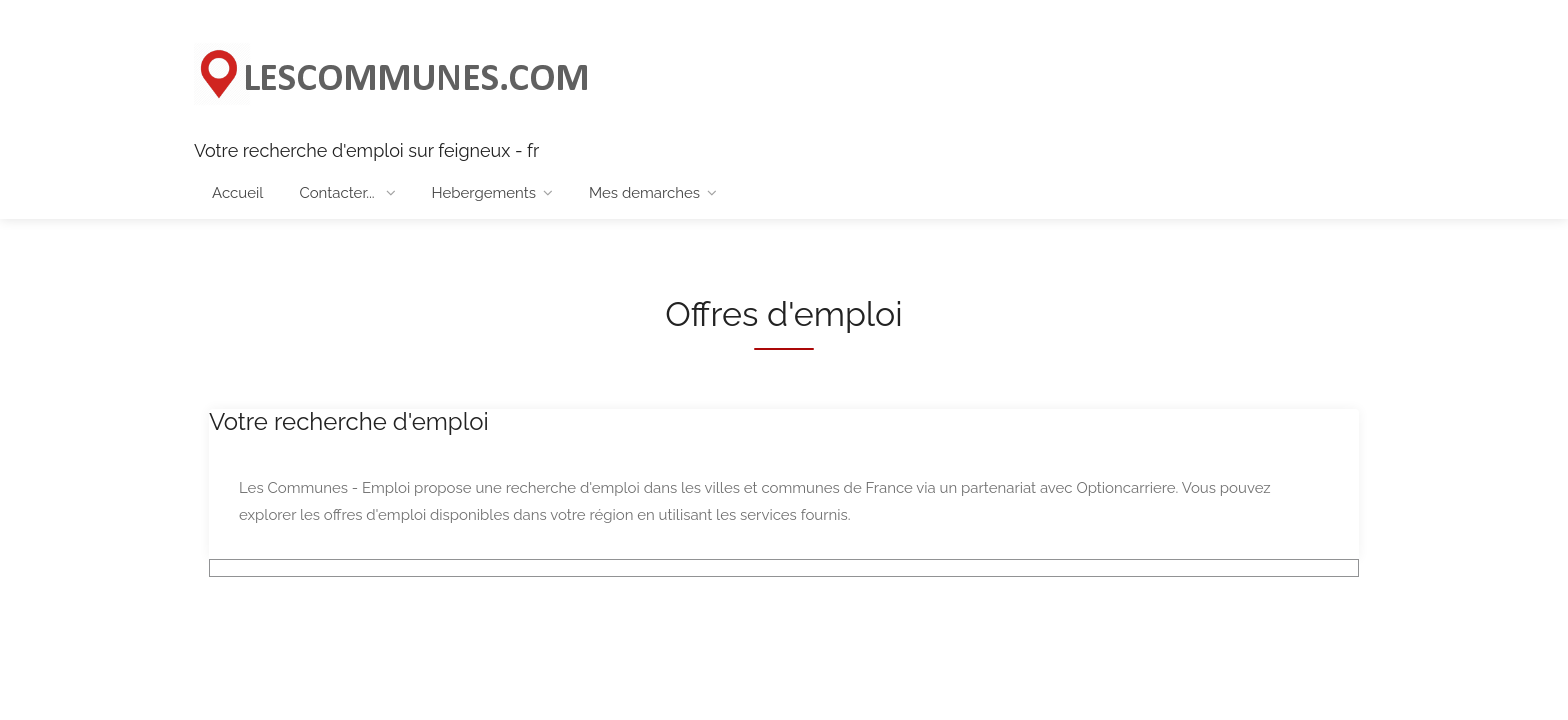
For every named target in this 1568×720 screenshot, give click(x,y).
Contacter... (338, 193)
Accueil (237, 193)
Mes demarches (644, 193)
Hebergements (484, 193)
